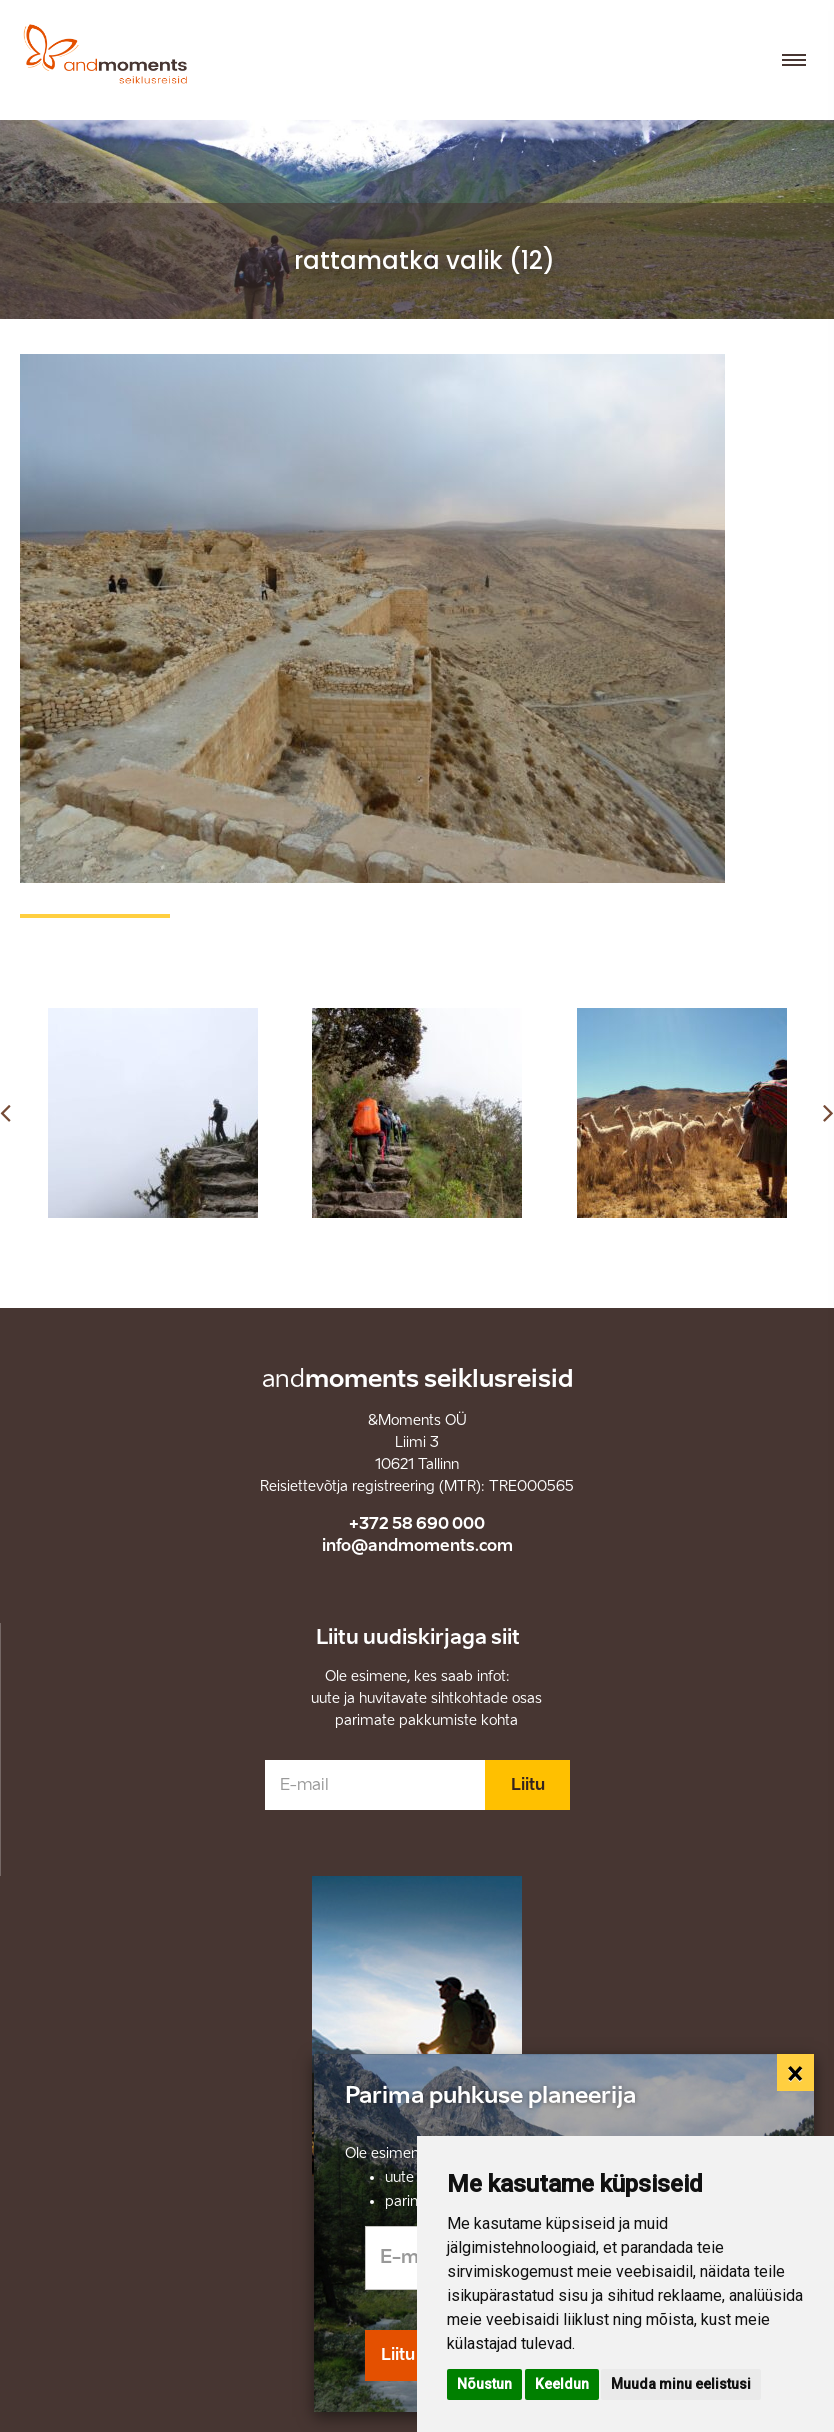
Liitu (528, 1784)
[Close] (796, 2073)
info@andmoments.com (417, 1545)
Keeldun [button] (562, 2384)
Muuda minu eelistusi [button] (681, 2384)
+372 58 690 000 (417, 1523)
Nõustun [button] (484, 2384)
